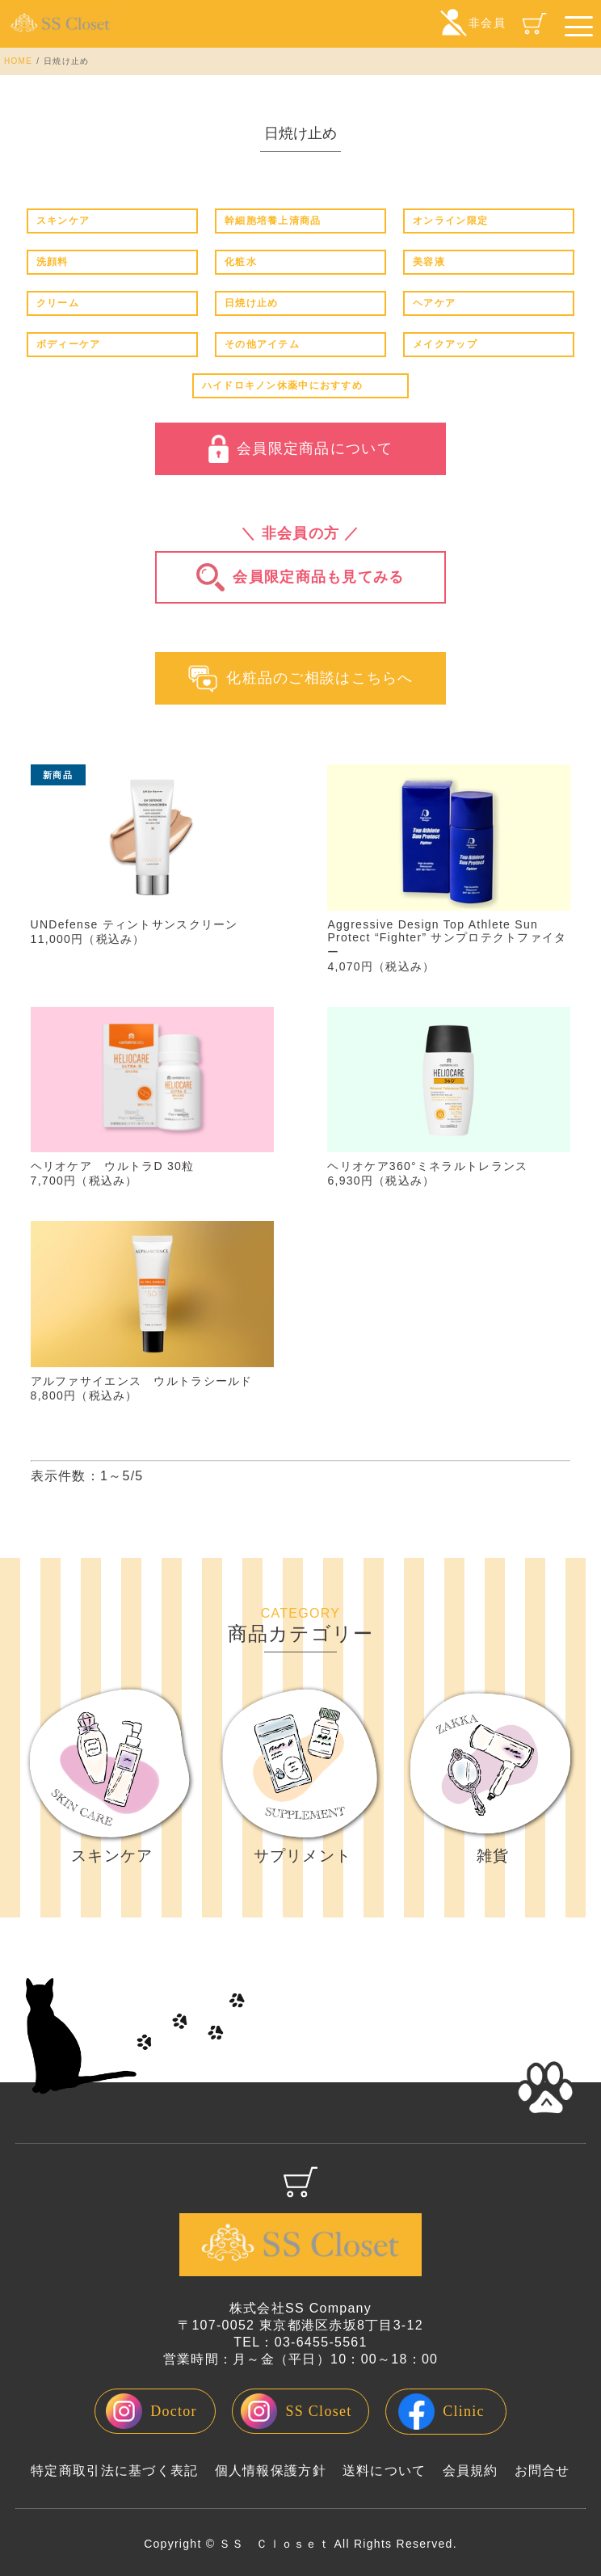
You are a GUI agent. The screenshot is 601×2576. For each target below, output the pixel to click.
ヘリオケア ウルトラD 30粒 (113, 1166)
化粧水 (241, 261)
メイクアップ (445, 344)
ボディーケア (68, 344)
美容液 (429, 261)
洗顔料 (52, 261)
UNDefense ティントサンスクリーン (134, 924)
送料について (385, 2462)
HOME (18, 61)
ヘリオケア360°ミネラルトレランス (427, 1166)
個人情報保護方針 (270, 2462)
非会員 (473, 24)
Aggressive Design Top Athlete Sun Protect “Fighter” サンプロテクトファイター (446, 938)
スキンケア (63, 220)
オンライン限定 (450, 220)
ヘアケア (434, 303)
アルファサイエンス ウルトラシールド (142, 1380)
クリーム (57, 303)
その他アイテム (262, 344)
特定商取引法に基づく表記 (114, 2462)
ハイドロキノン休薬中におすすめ (282, 385)
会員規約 (470, 2462)
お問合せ (542, 2462)
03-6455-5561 (321, 2334)
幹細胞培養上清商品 (273, 220)
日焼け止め (251, 303)
